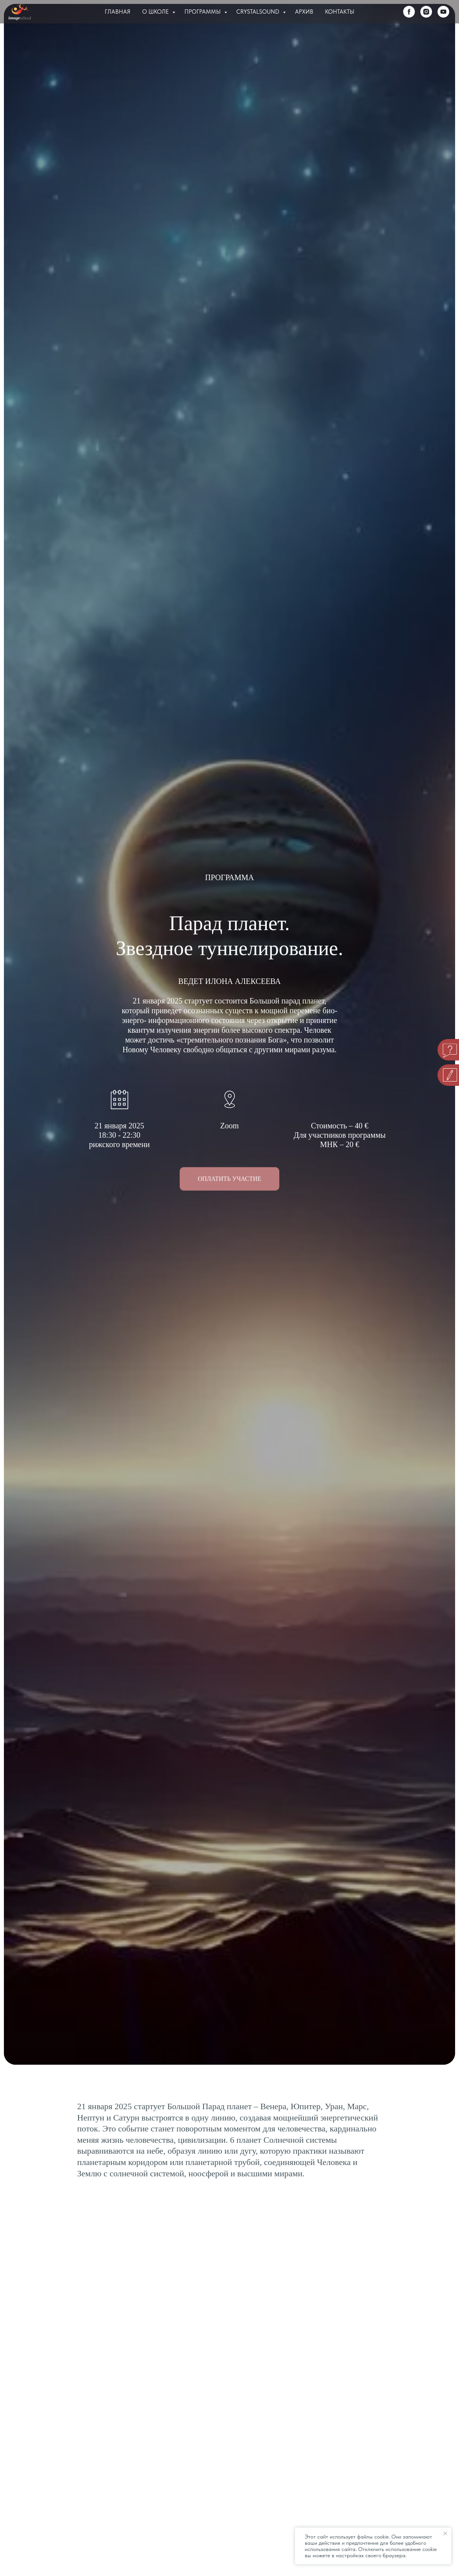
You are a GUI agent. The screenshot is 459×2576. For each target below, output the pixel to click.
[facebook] (409, 12)
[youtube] (443, 12)
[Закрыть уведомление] (445, 2533)
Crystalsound (258, 11)
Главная (117, 11)
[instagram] (426, 12)
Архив (304, 11)
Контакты (339, 11)
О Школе (156, 11)
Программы (203, 11)
